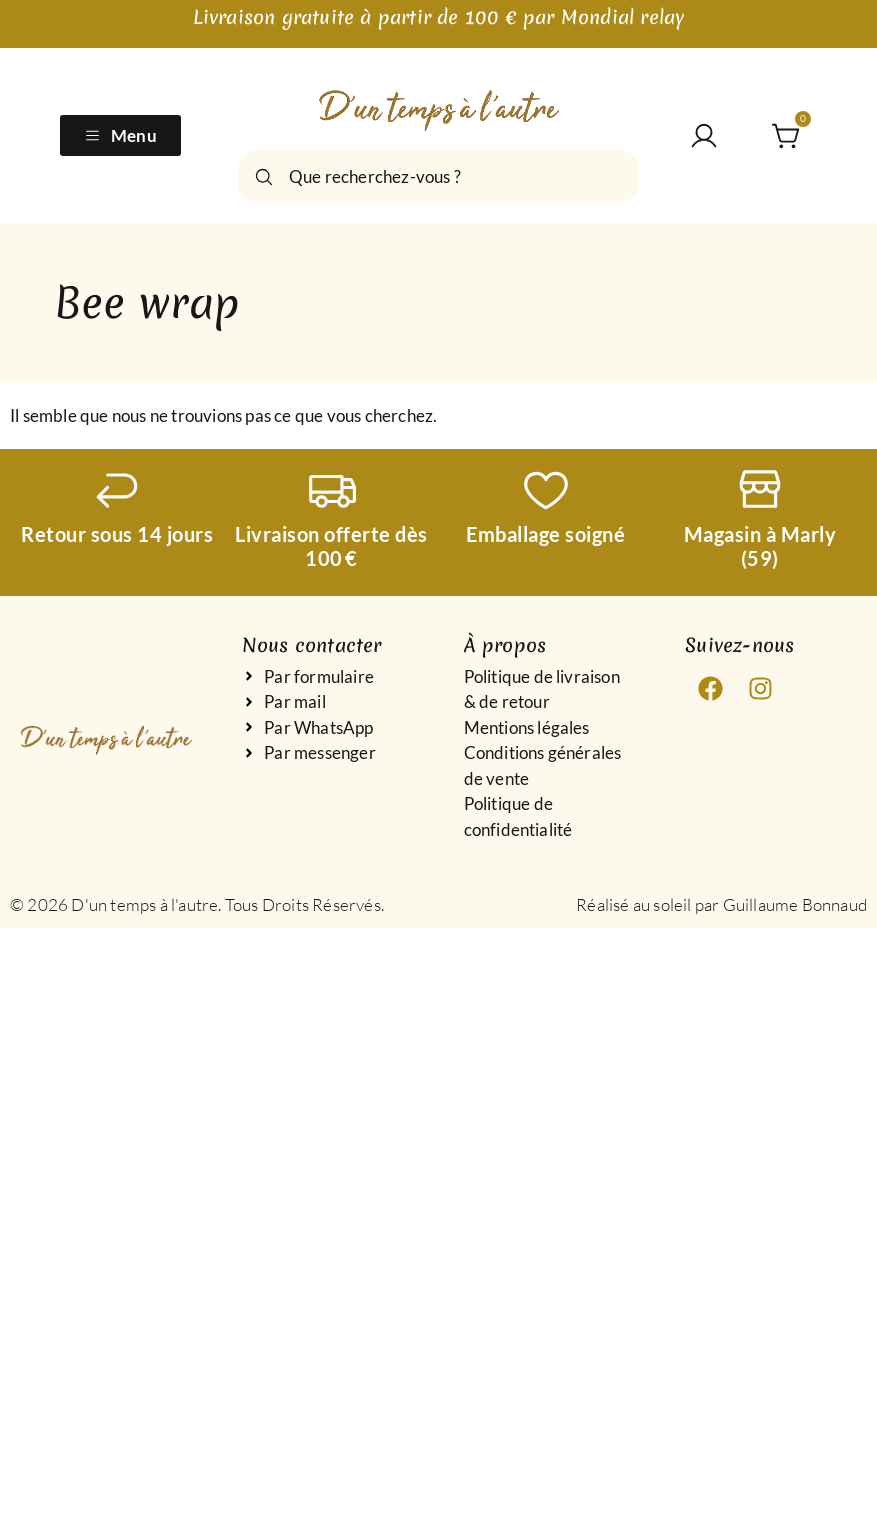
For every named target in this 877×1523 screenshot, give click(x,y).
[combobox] (438, 176)
